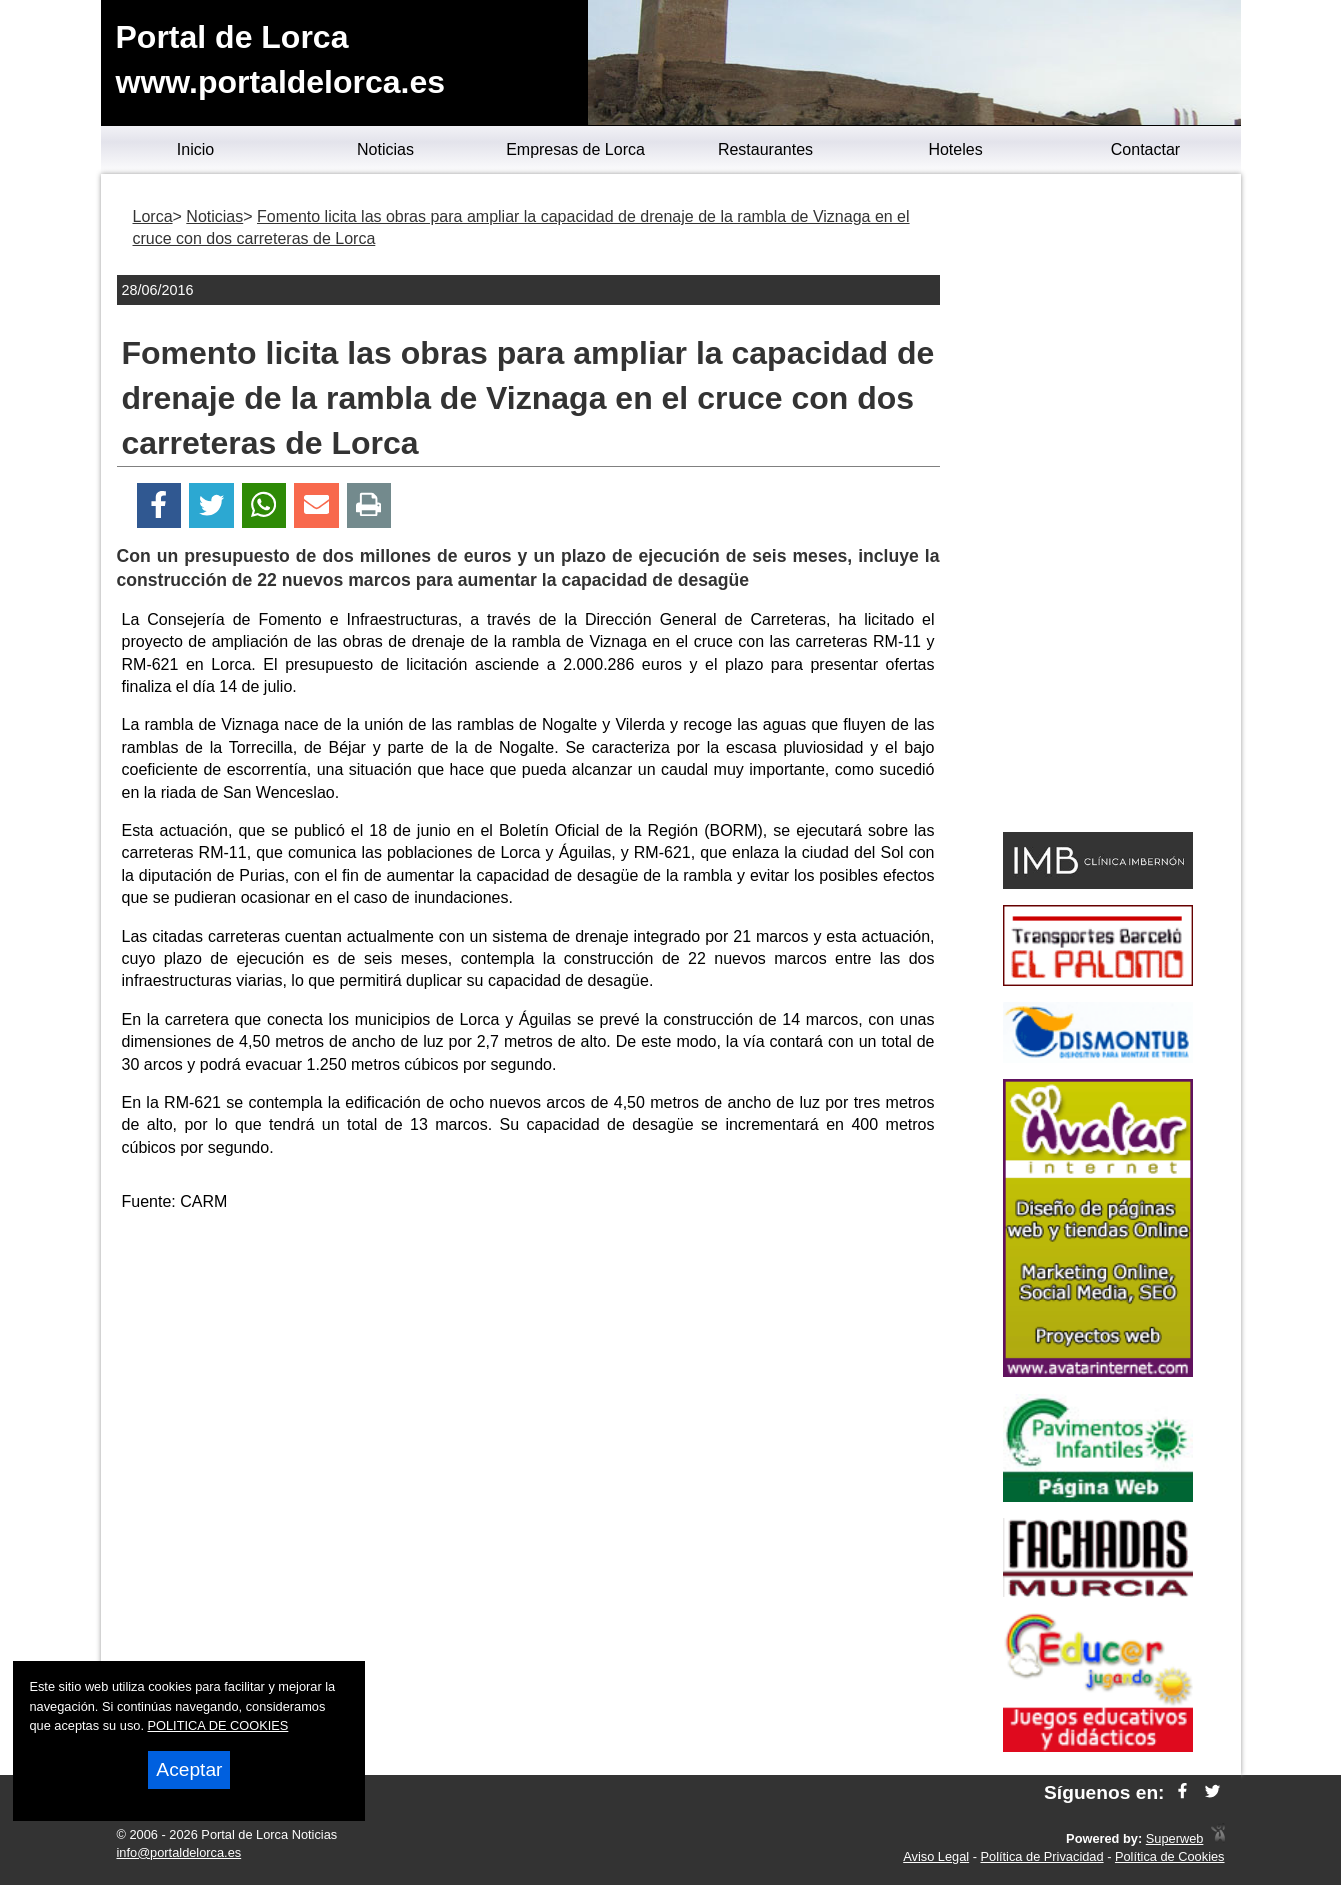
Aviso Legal (936, 1856)
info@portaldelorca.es (179, 1852)
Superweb (1175, 1838)
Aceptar (189, 1769)
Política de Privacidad (1042, 1856)
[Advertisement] (528, 1370)
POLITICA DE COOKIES (218, 1725)
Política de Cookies (1170, 1856)
